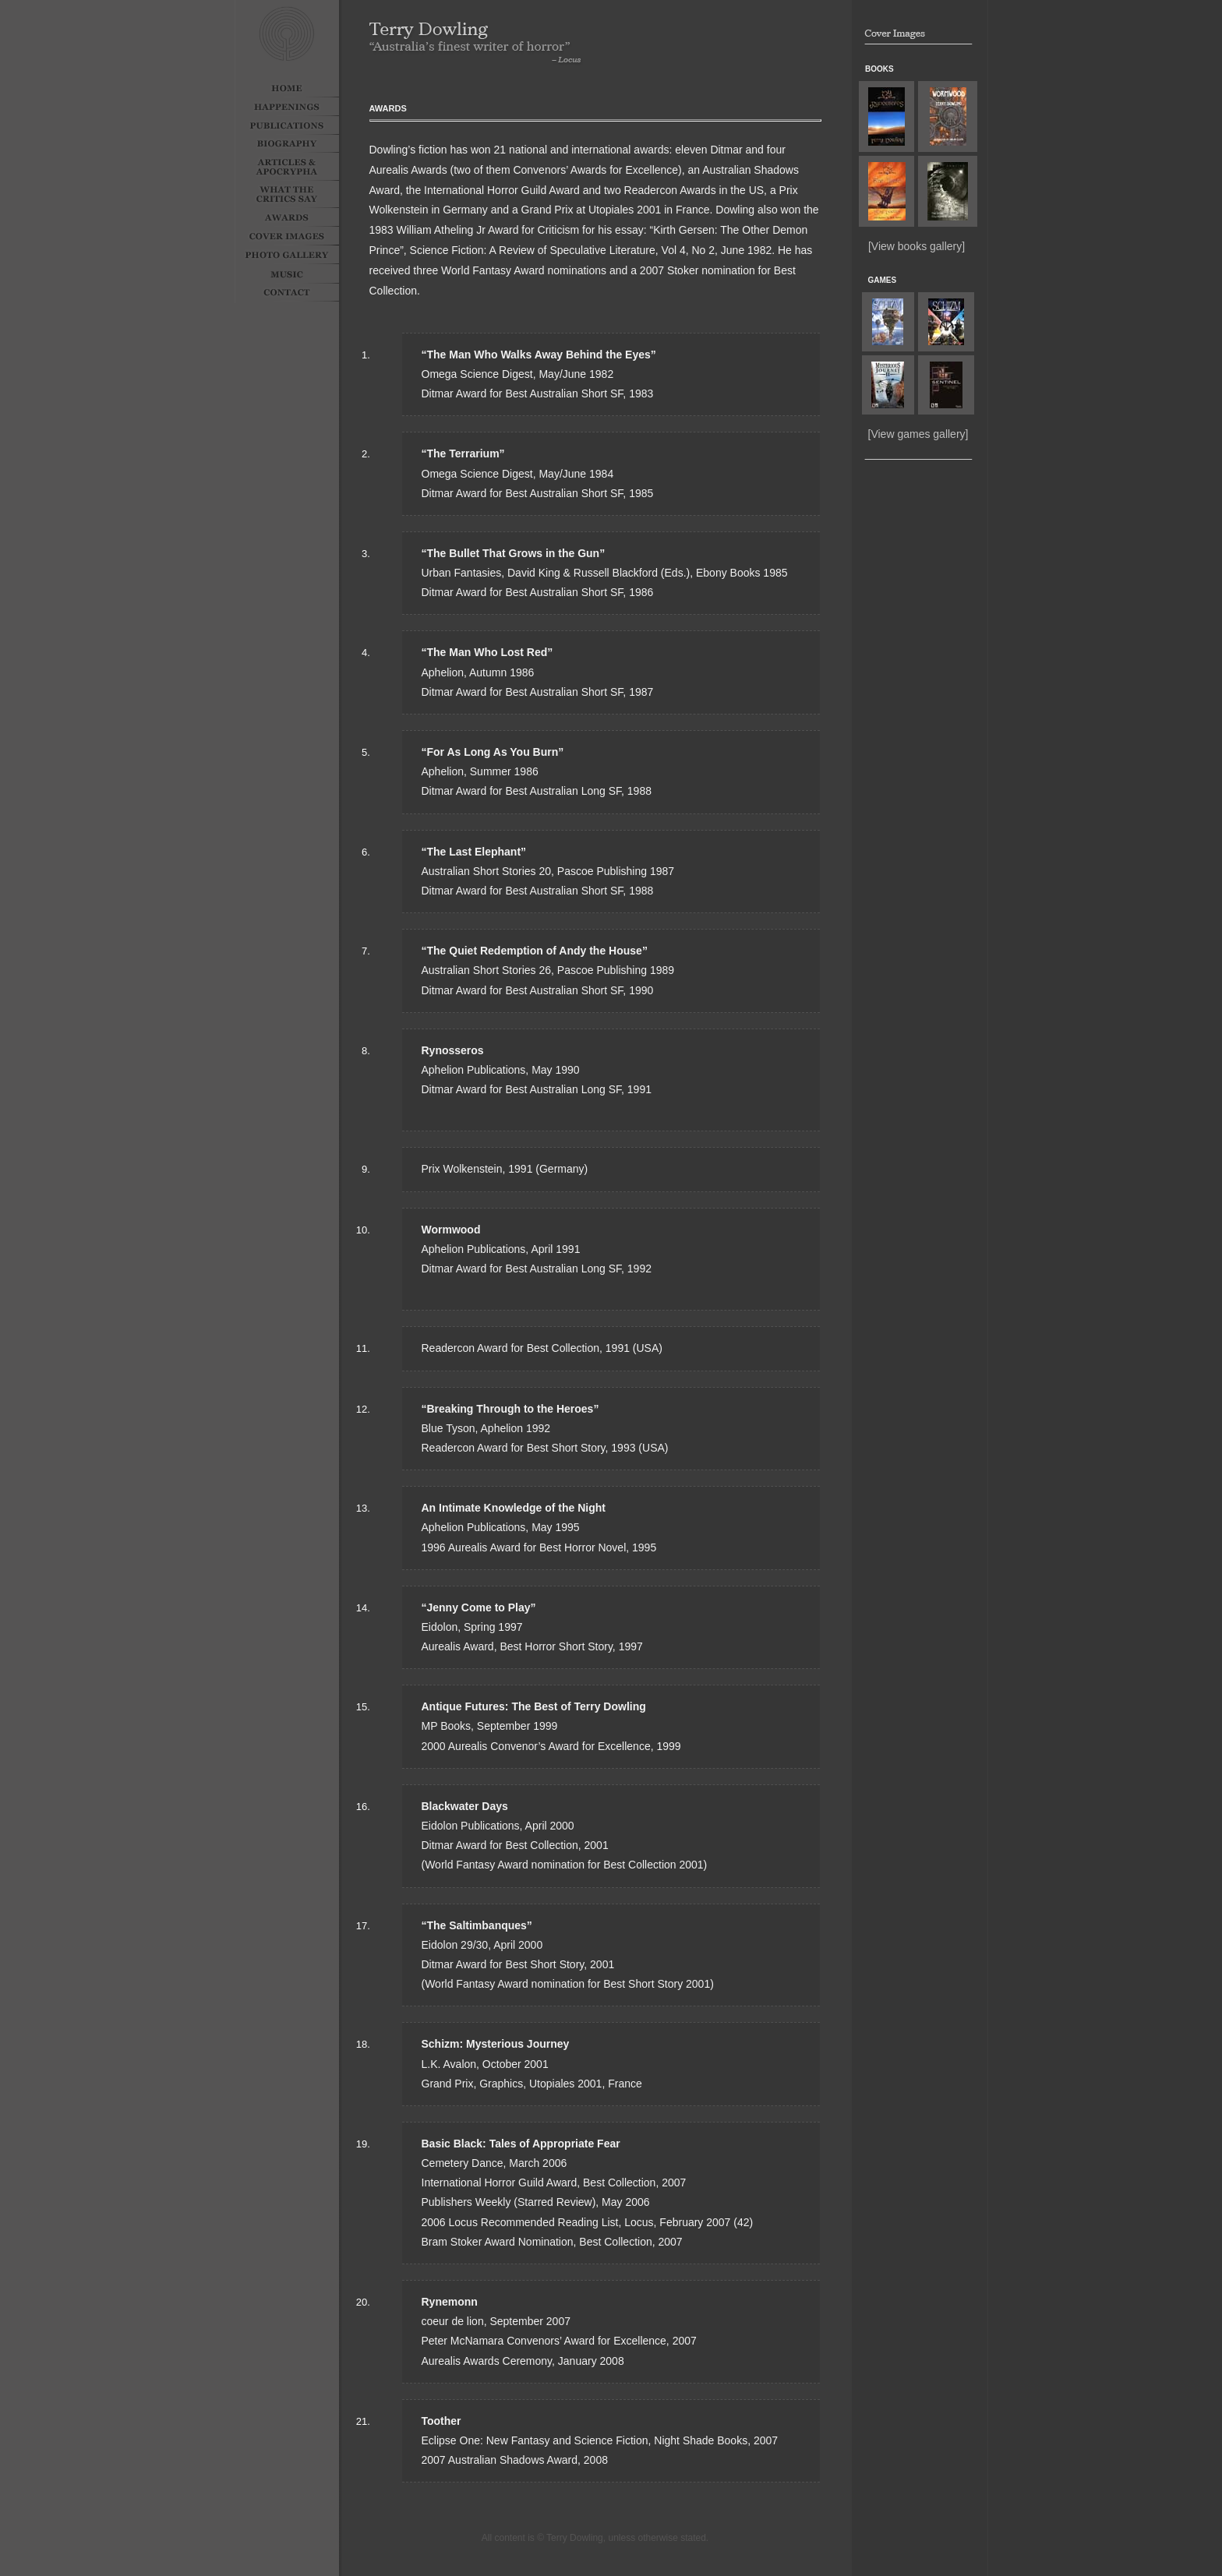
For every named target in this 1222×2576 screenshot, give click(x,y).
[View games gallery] (918, 434)
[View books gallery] (916, 246)
